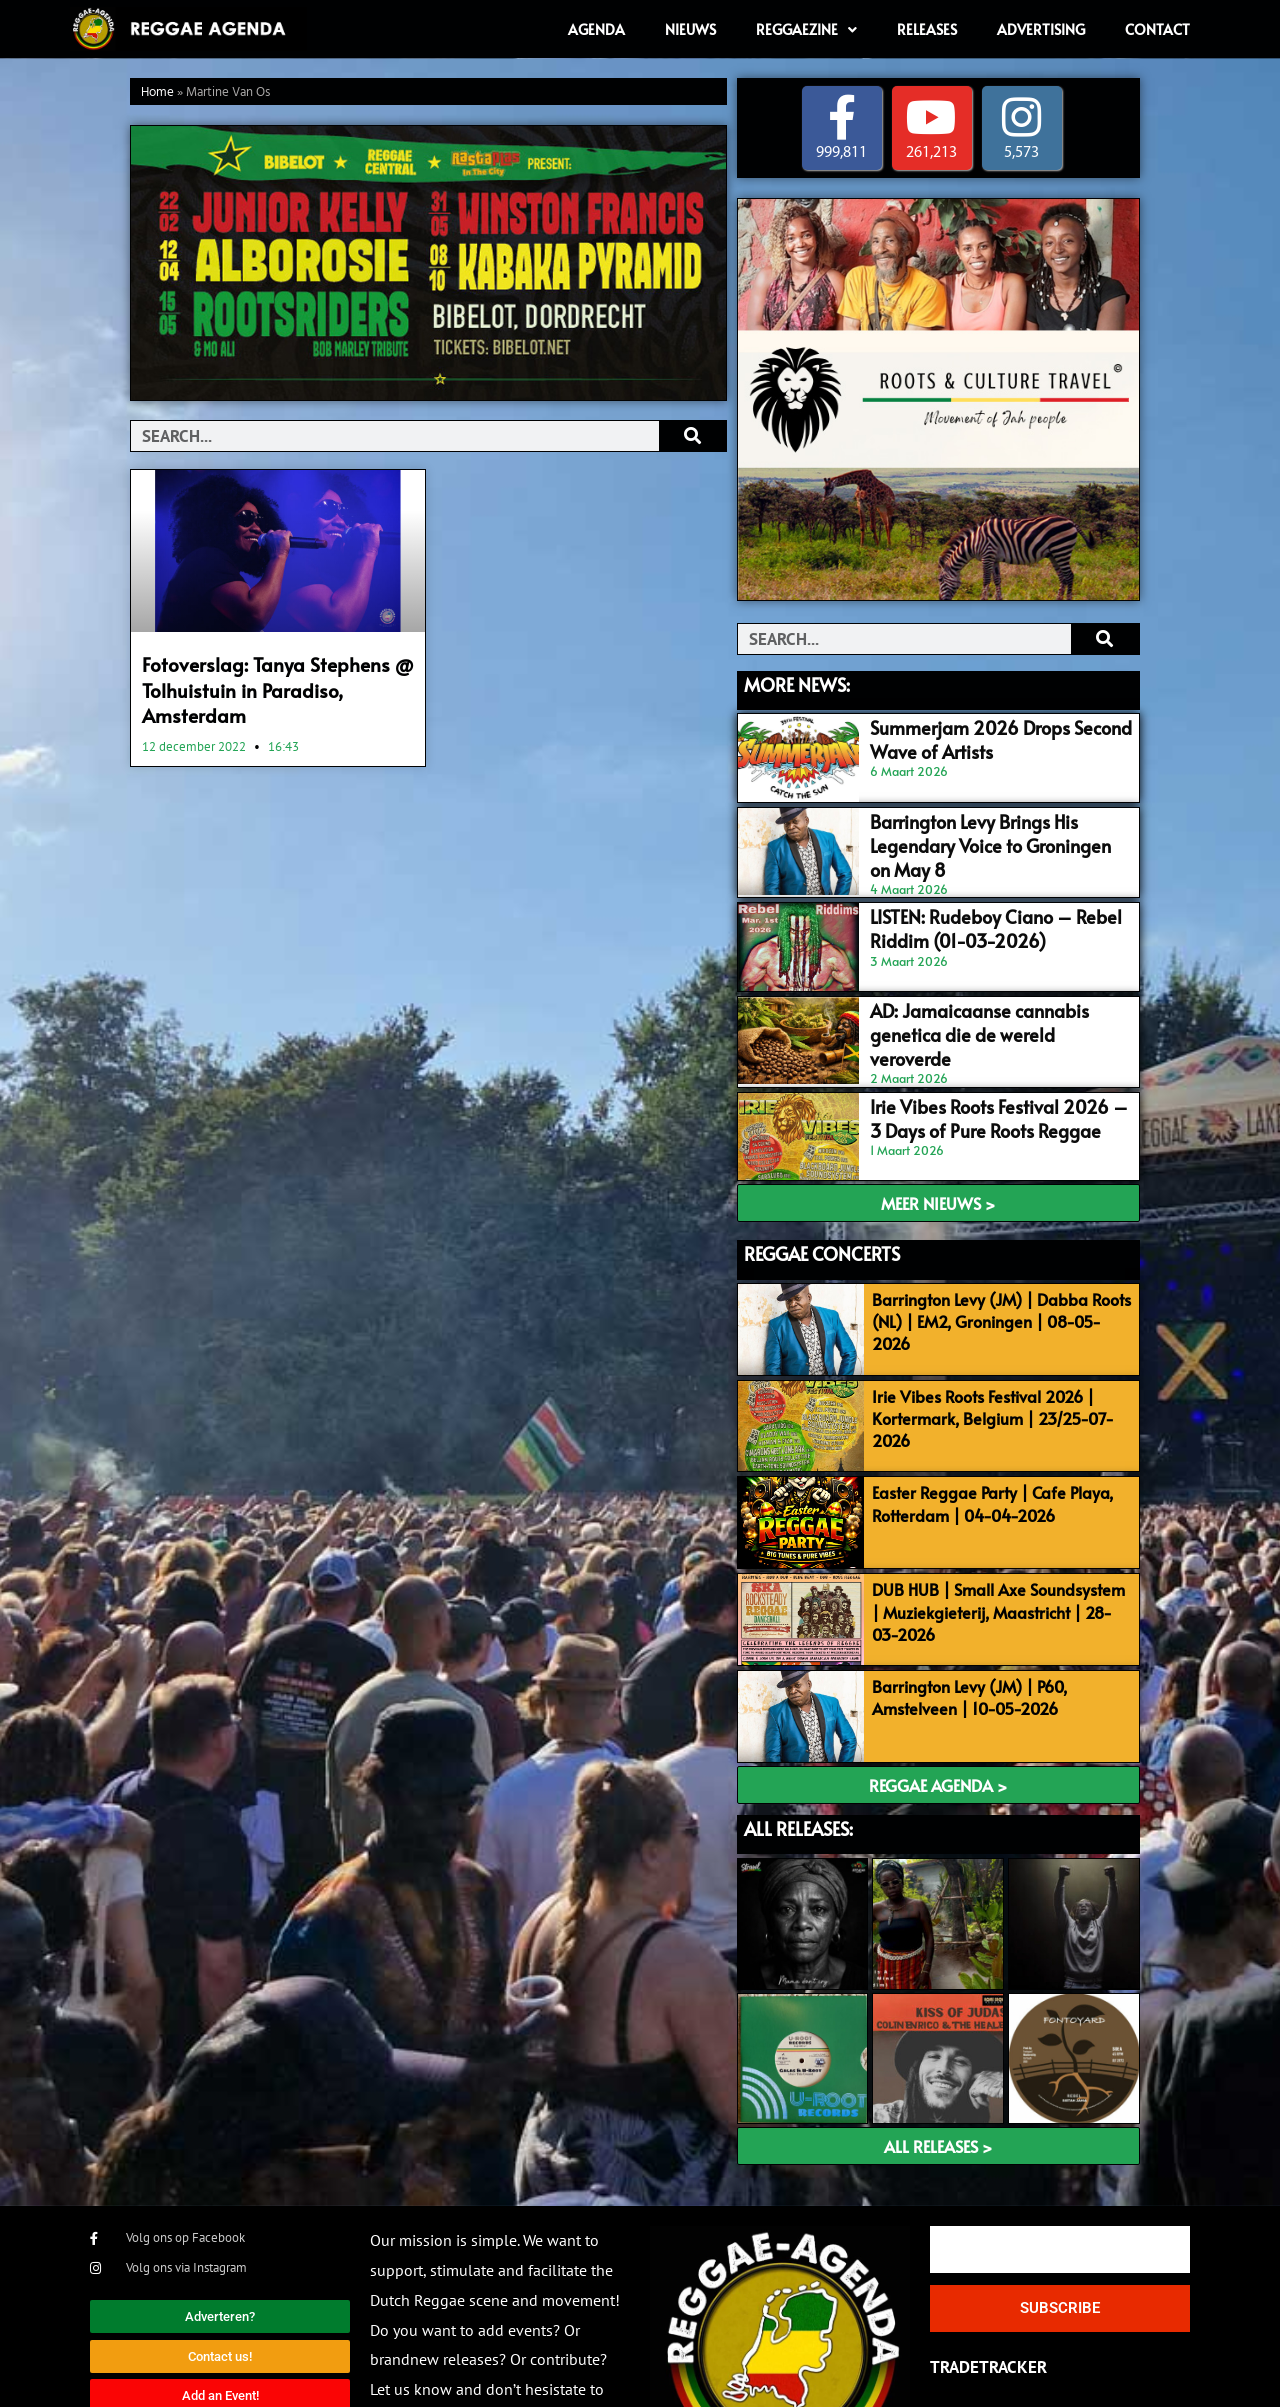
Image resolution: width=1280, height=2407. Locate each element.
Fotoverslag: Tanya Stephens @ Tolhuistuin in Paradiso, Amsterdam (261, 685)
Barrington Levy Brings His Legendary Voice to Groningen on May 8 (987, 821)
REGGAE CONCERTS (822, 1201)
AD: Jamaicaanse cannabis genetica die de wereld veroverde (984, 988)
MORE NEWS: (797, 684)
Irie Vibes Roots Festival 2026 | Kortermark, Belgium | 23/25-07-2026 (983, 1358)
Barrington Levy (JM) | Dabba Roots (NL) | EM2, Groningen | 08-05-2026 (994, 1258)
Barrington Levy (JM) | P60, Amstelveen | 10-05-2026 (959, 1616)
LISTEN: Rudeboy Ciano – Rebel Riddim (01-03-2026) (966, 905)
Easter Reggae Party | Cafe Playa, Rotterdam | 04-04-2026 (982, 1437)
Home (157, 92)
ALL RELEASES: (798, 1740)
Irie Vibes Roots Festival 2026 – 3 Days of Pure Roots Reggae (974, 1072)
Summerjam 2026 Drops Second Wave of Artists (992, 737)
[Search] (692, 436)
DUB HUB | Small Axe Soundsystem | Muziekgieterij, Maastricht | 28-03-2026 (994, 1538)
